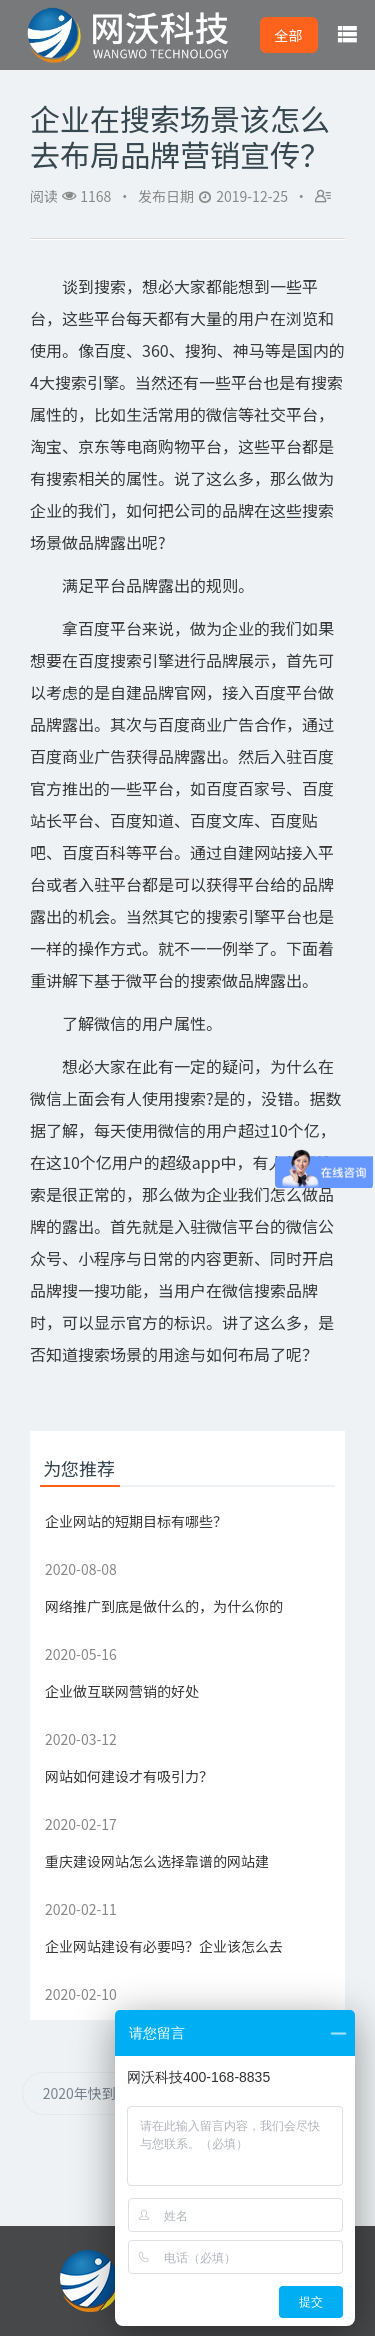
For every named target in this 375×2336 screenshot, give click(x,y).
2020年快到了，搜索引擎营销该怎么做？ (114, 2093)
